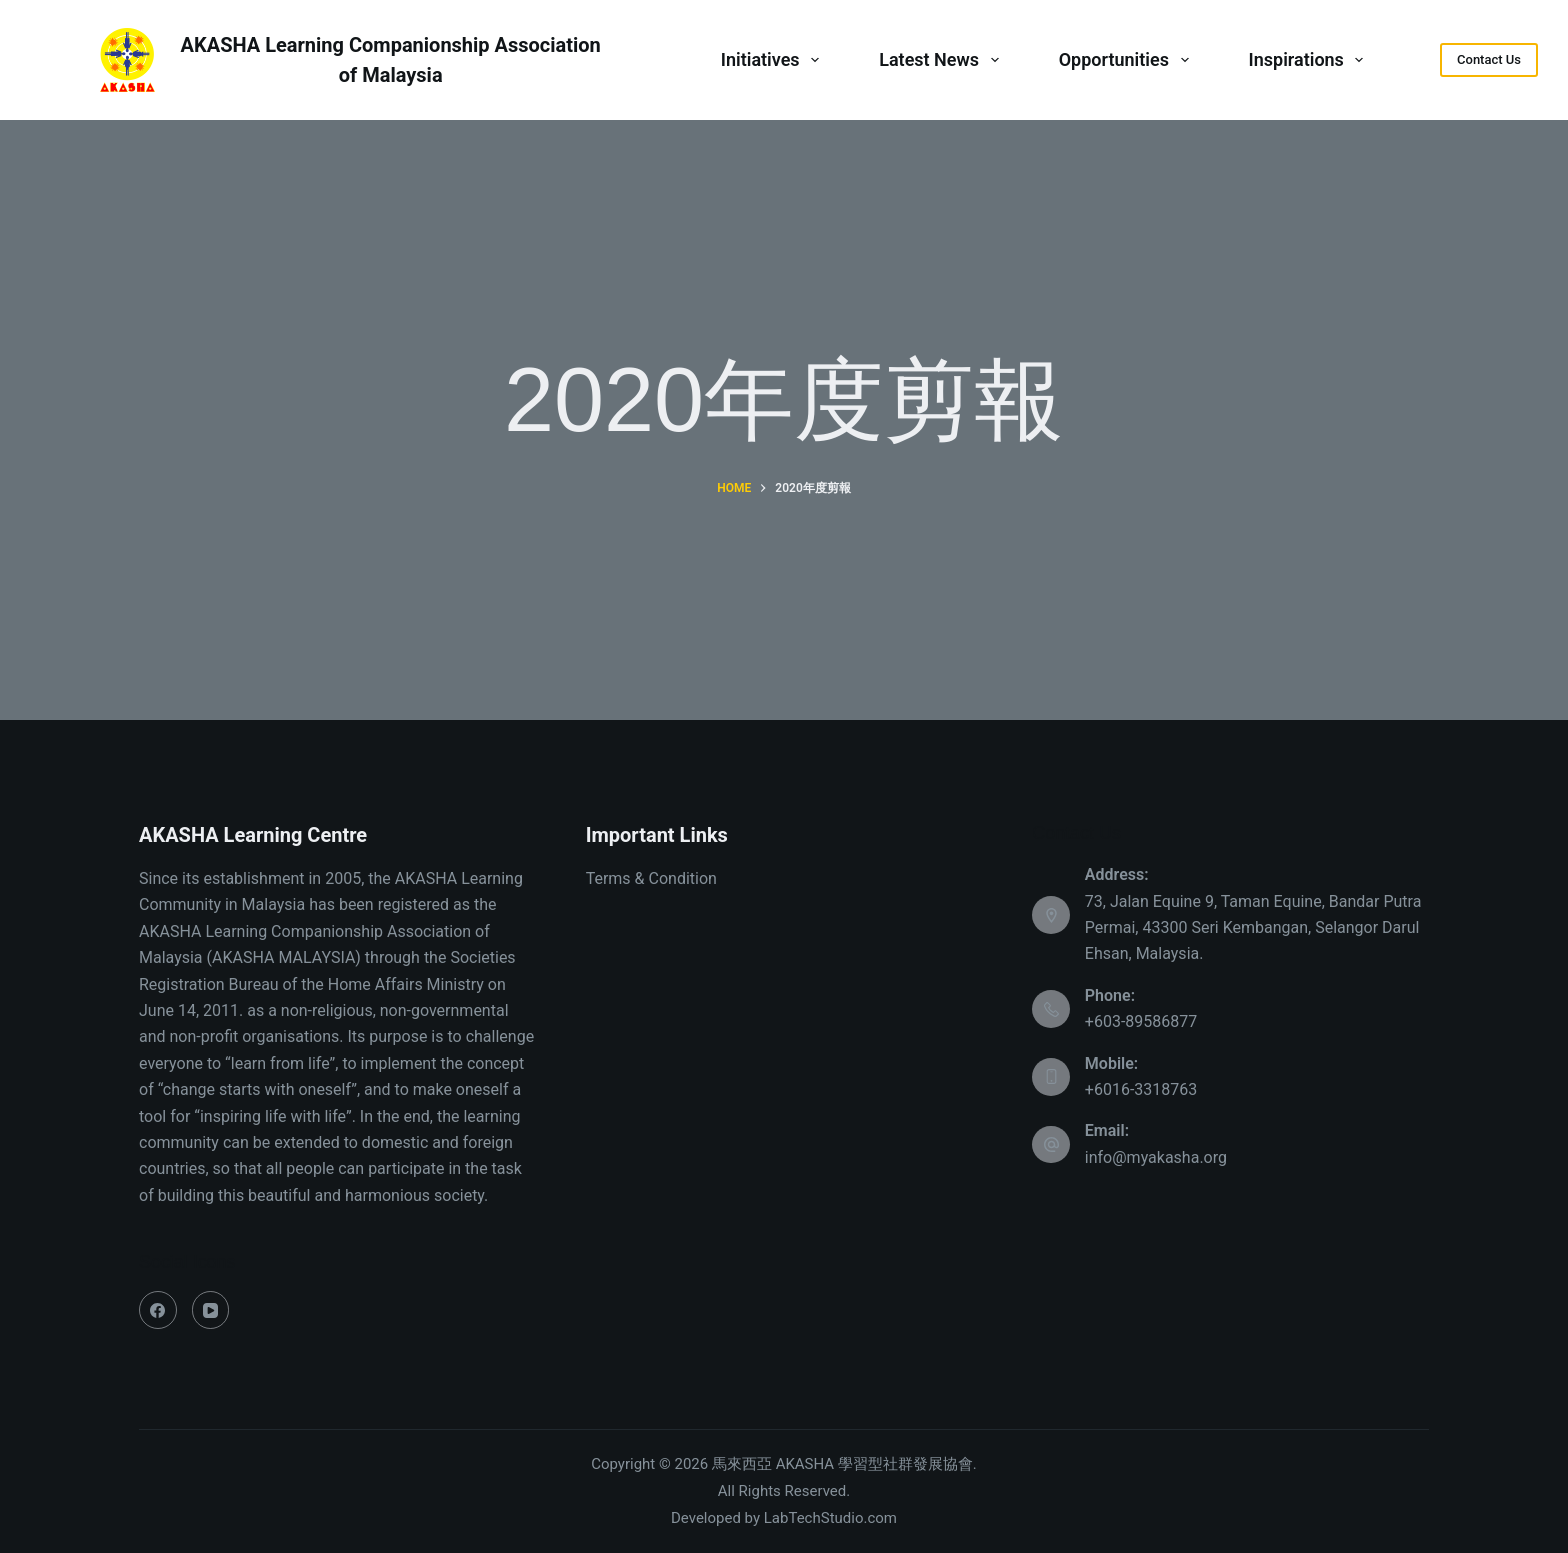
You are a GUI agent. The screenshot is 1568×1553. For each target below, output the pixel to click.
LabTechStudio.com (830, 1518)
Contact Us (1489, 59)
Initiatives (774, 60)
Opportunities (1128, 60)
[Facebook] (158, 1310)
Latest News (942, 60)
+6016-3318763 (1141, 1089)
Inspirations (1310, 60)
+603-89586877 (1141, 1021)
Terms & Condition (651, 878)
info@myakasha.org (1156, 1157)
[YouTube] (211, 1310)
